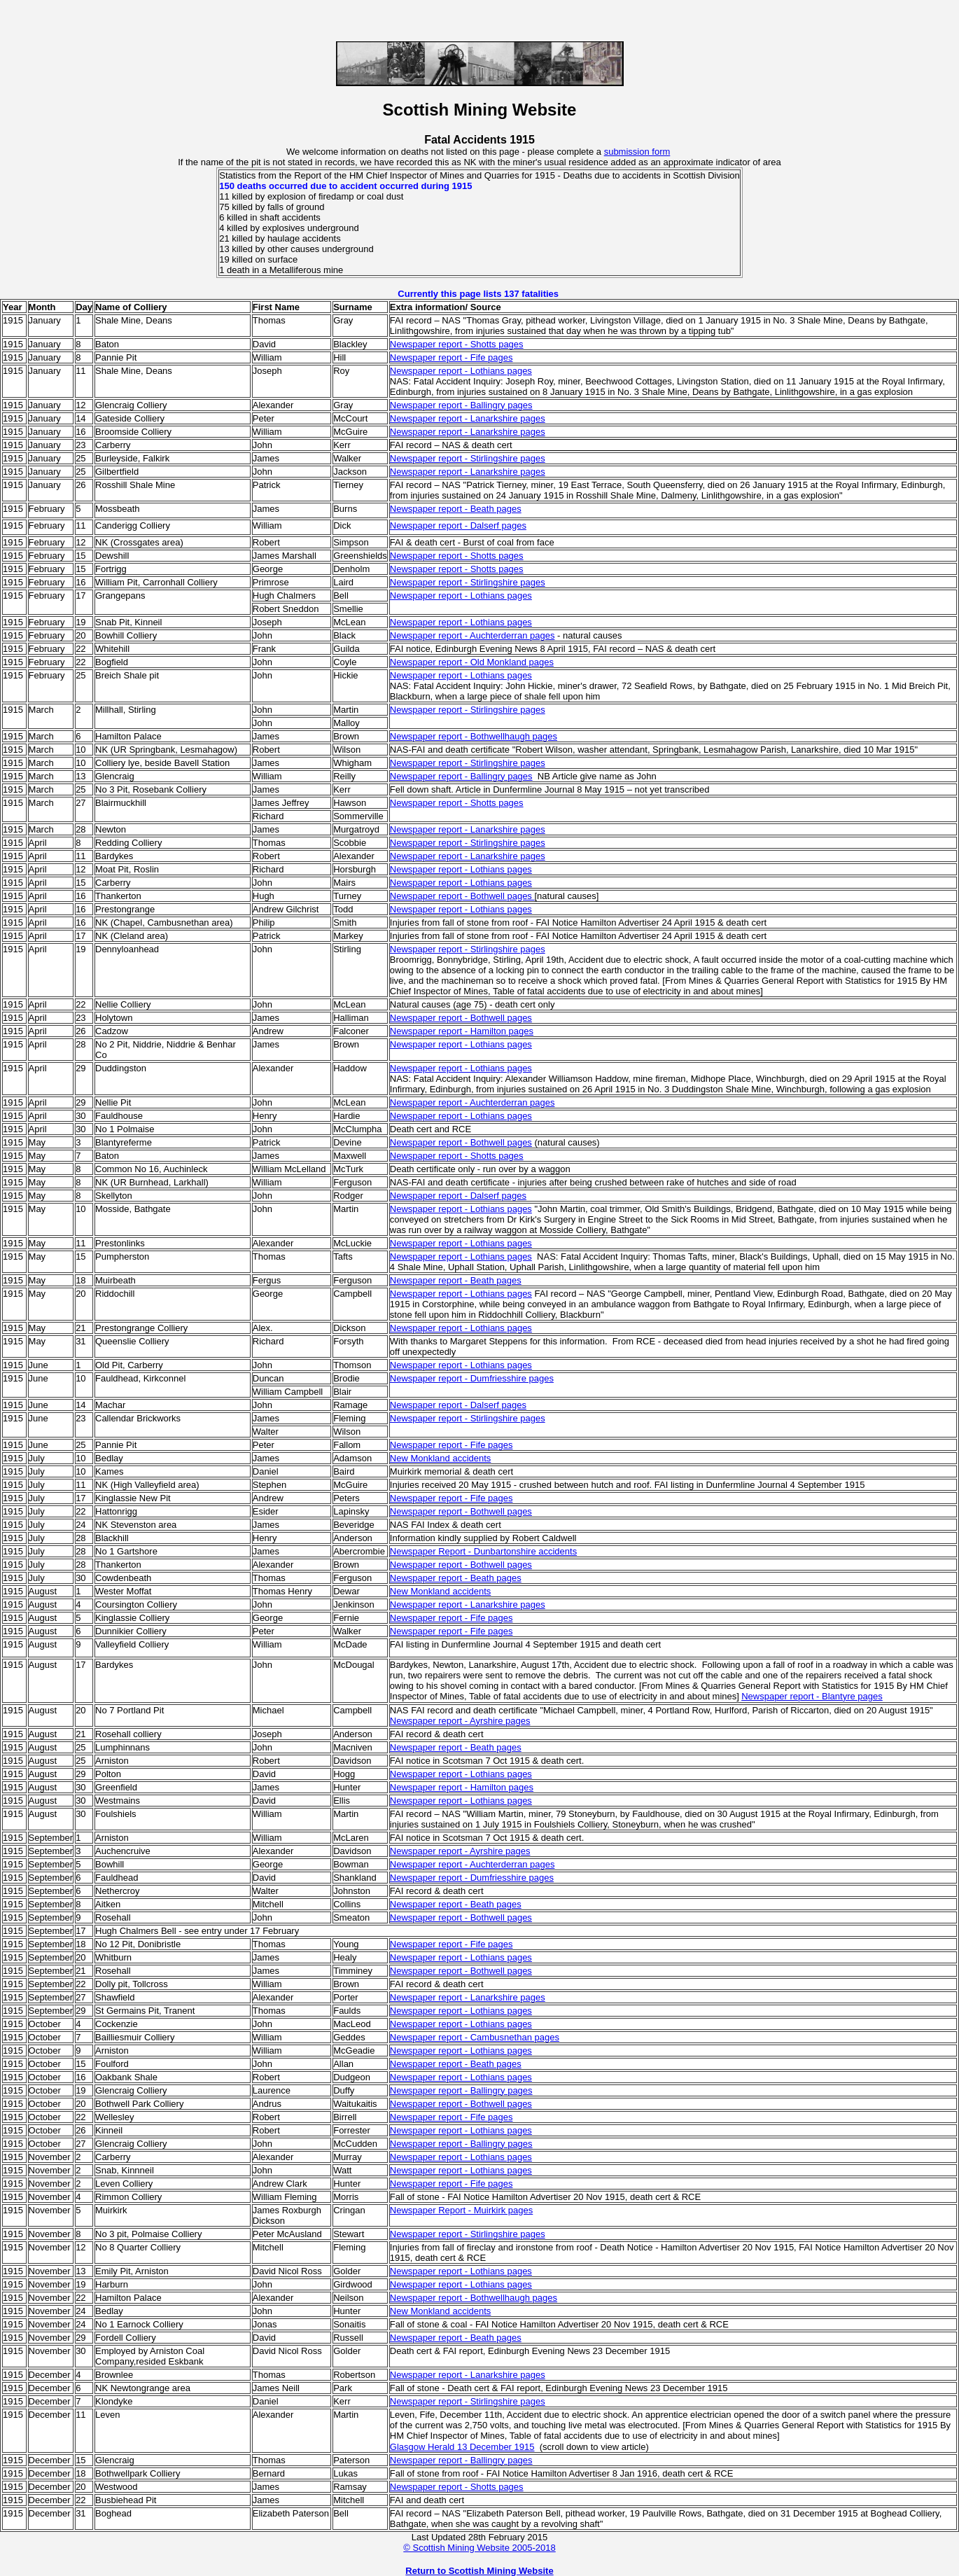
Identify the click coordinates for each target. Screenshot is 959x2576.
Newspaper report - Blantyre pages (812, 1696)
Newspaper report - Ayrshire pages (460, 1720)
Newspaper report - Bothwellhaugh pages (473, 736)
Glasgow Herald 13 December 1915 (462, 2447)
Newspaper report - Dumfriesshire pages (472, 1378)
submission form (637, 151)
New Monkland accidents (440, 1458)
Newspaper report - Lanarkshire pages (467, 418)
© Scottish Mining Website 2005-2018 (479, 2547)
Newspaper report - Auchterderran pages (472, 635)
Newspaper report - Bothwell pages (461, 1017)
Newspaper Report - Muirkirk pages (461, 2210)
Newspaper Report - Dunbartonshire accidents (483, 1551)
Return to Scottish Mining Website (479, 2570)
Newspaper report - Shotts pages (457, 344)
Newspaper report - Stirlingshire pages (467, 458)
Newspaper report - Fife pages (451, 357)
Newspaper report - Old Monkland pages (472, 662)
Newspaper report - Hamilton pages (461, 1031)
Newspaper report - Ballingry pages (461, 405)
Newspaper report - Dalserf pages (458, 525)
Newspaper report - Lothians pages (461, 370)
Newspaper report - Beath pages (456, 508)
